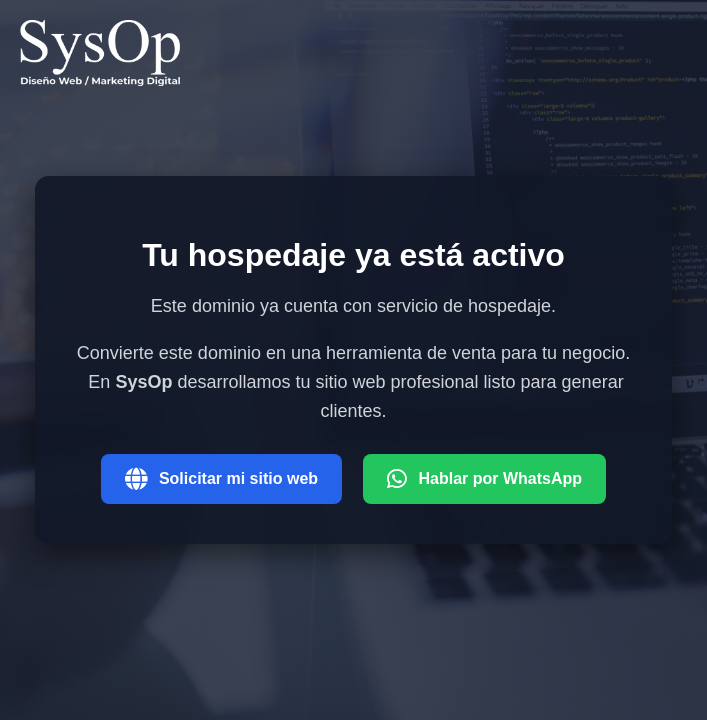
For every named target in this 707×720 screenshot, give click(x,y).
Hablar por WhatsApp (485, 479)
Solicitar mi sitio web (221, 479)
